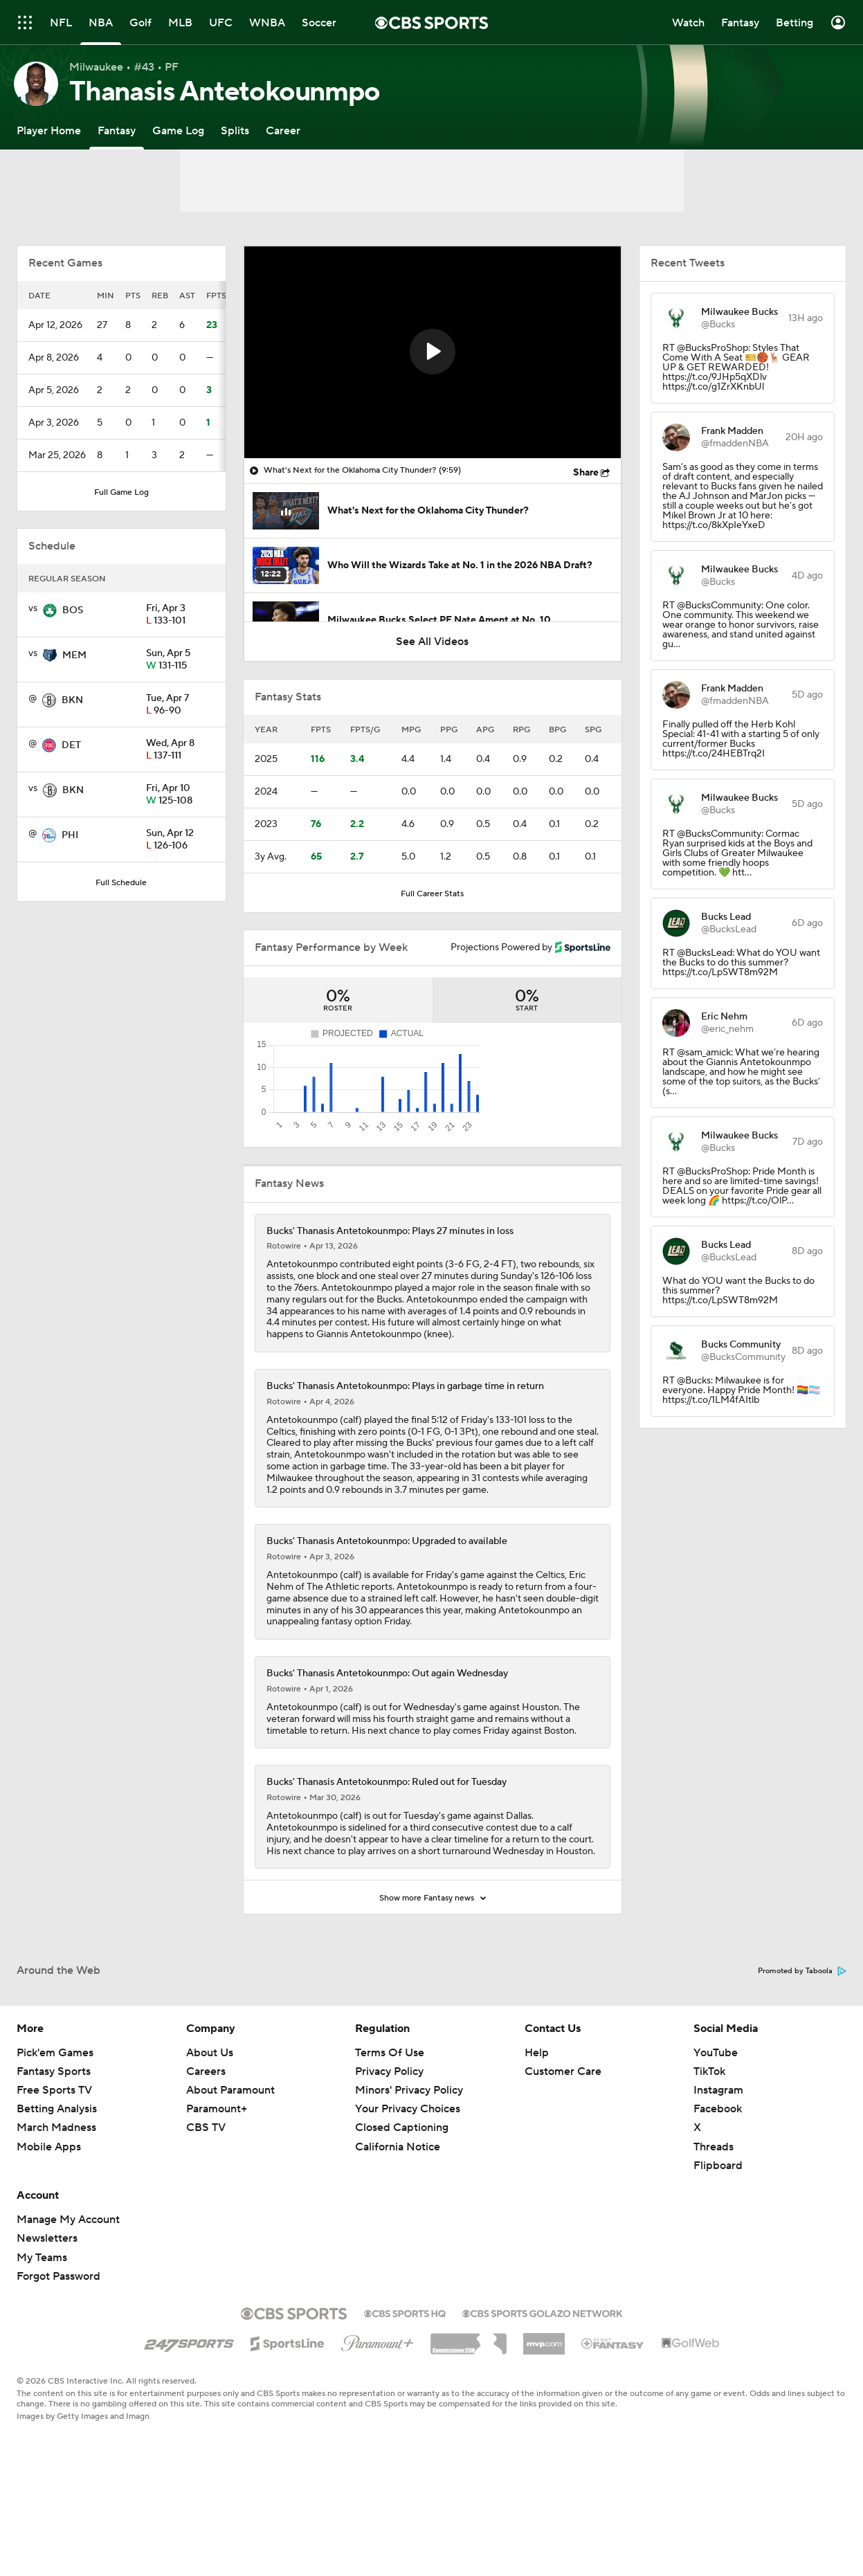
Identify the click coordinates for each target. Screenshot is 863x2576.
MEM (74, 655)
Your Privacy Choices (407, 2174)
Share (586, 472)
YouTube (715, 2118)
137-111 (180, 750)
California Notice (397, 2212)
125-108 (180, 795)
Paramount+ (216, 2174)
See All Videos (432, 641)
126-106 (180, 840)
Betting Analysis (57, 2174)
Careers (206, 2136)
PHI (70, 835)
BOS (72, 610)
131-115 (180, 660)
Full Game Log (121, 492)
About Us (209, 2118)
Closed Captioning (401, 2192)
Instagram (718, 2155)
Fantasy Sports (54, 2136)
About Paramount (230, 2155)
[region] (432, 352)
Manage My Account (68, 2285)
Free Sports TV (54, 2155)
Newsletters (47, 2303)
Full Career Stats (432, 894)
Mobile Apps (49, 2212)
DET (71, 745)
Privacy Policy (389, 2136)
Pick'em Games (55, 2118)
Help (537, 2118)
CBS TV (206, 2192)
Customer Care (563, 2136)
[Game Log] (178, 130)
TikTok (709, 2136)
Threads (713, 2212)
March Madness (56, 2192)
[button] (432, 351)
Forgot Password (58, 2341)
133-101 (180, 615)
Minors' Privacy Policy (409, 2155)
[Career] (283, 130)
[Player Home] (48, 130)
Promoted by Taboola (802, 2036)
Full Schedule (121, 883)
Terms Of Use (389, 2118)
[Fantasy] (116, 130)
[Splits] (234, 130)
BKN (72, 700)
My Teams (42, 2323)
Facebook (717, 2174)
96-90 (180, 705)
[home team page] (50, 610)
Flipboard (718, 2231)
